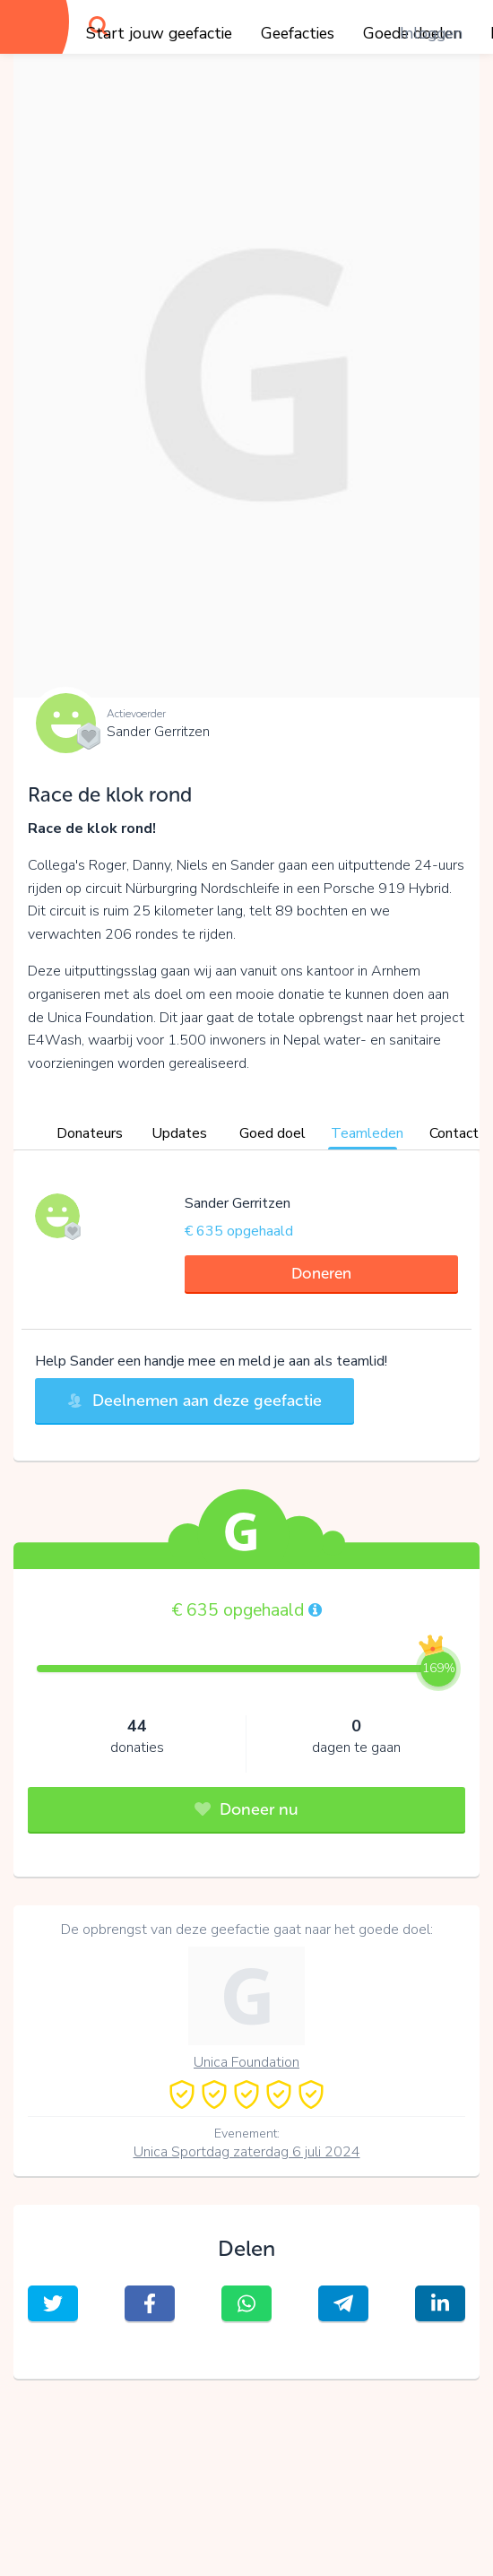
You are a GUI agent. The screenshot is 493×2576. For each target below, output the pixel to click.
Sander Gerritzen (158, 732)
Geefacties (297, 33)
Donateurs (89, 1133)
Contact (454, 1133)
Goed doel (272, 1133)
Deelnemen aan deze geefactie (194, 1400)
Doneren (321, 1273)
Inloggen (431, 33)
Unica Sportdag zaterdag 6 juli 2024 (247, 2152)
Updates (179, 1133)
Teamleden (367, 1133)
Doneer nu (246, 1809)
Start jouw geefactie (159, 33)
